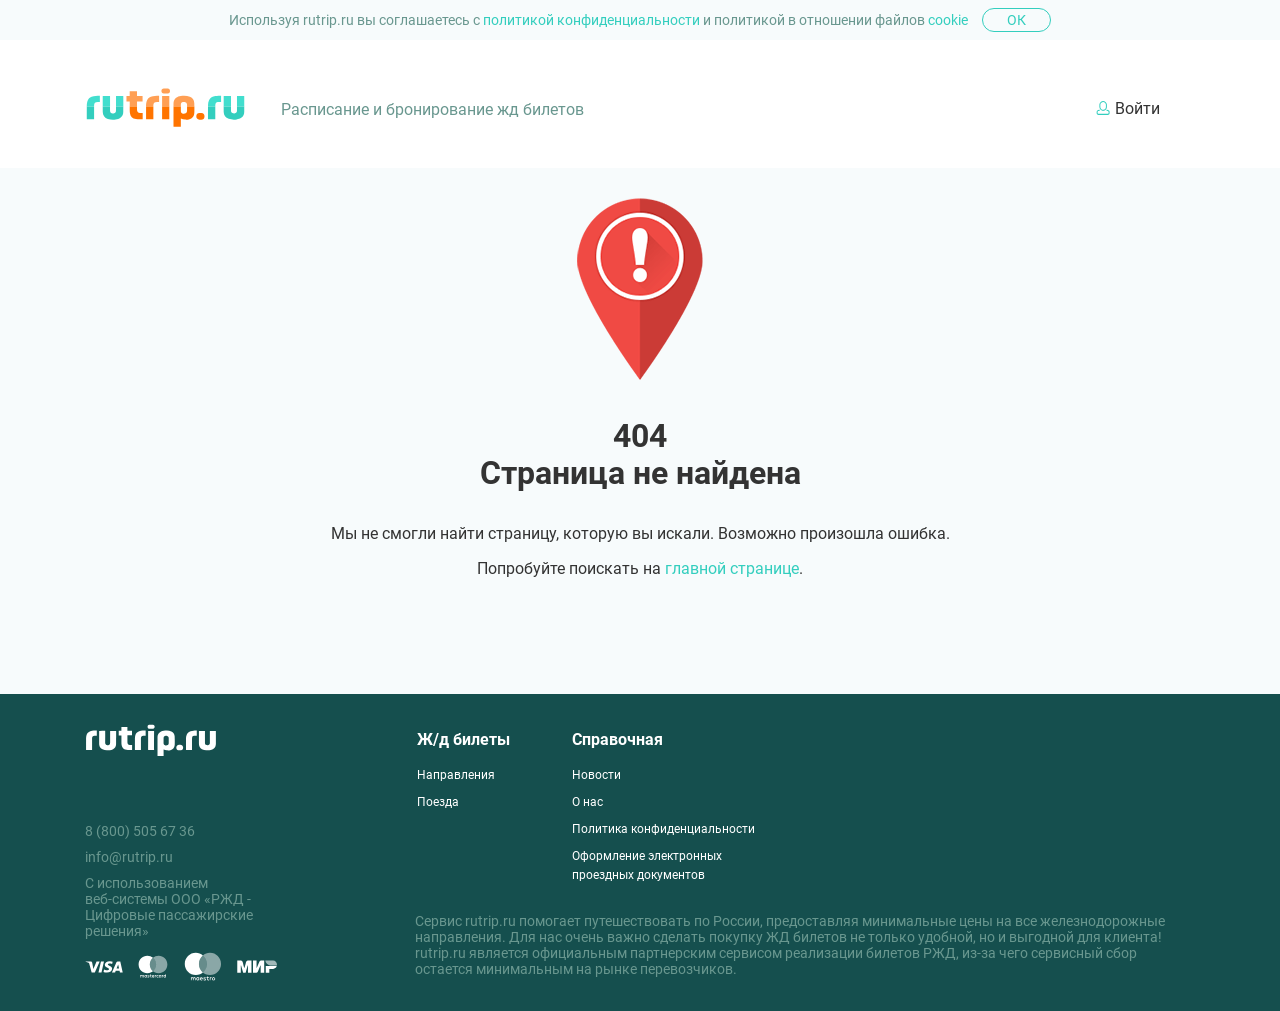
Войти (1128, 108)
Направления (456, 775)
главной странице (732, 568)
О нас (587, 802)
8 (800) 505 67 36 (140, 831)
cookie (948, 20)
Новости (596, 775)
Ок (1016, 20)
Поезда (438, 802)
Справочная (617, 739)
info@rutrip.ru (129, 857)
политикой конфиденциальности (593, 20)
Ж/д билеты (463, 739)
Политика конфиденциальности (663, 829)
